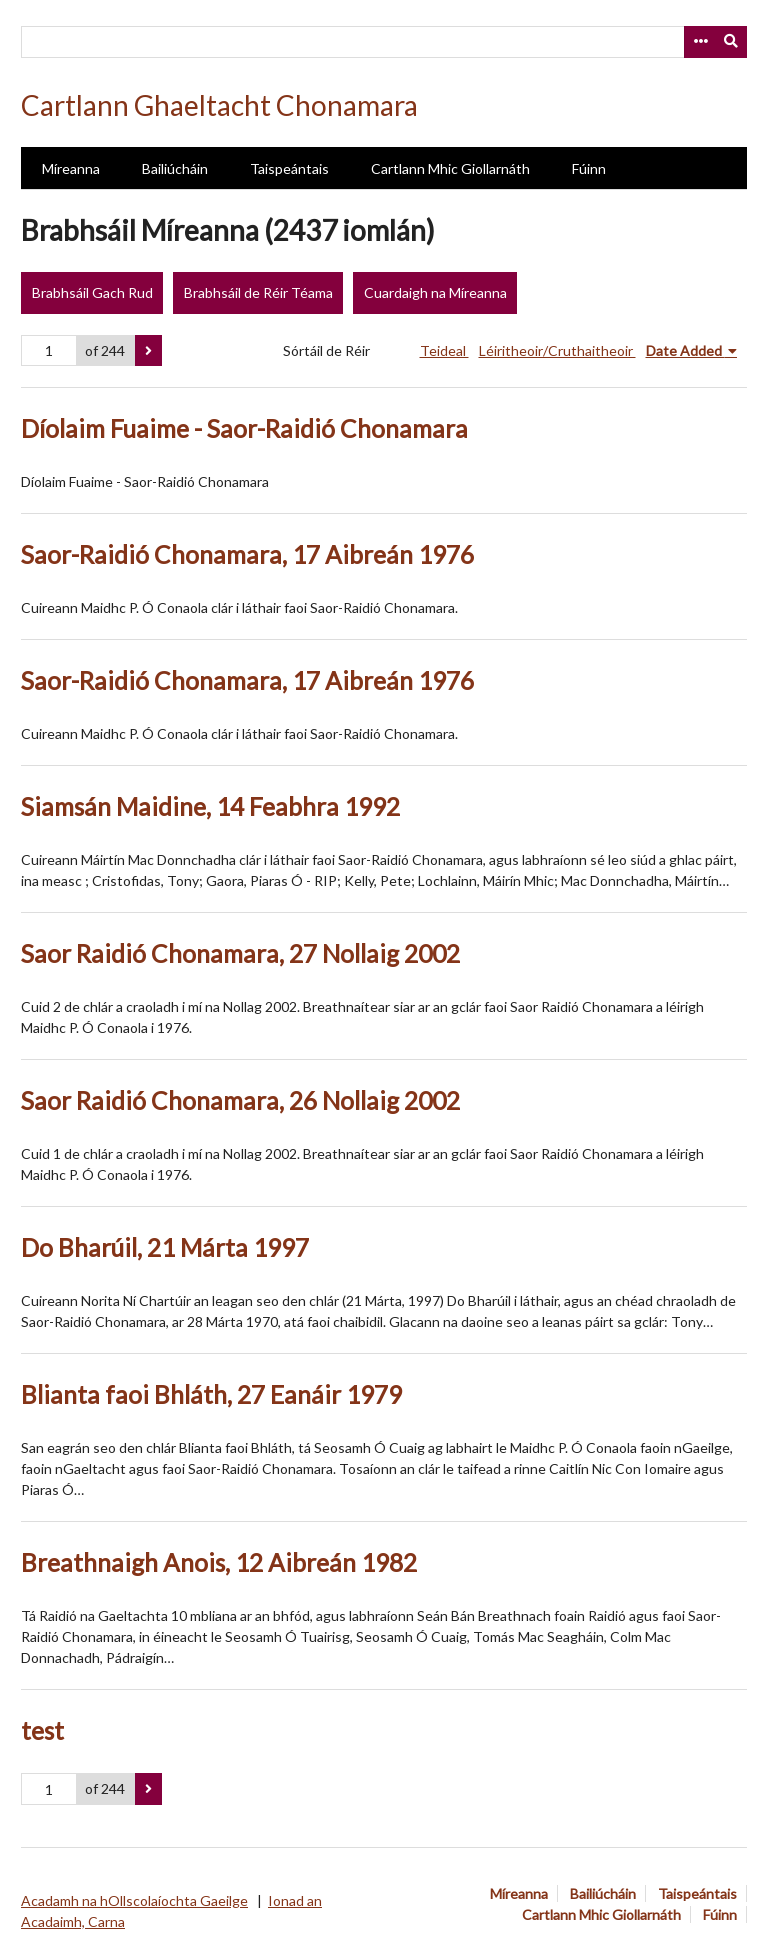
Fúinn (589, 168)
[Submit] (732, 42)
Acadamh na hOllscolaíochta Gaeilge (134, 1900)
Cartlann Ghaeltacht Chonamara (219, 105)
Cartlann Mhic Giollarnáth (450, 168)
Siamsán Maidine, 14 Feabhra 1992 (210, 806)
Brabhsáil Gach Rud (92, 292)
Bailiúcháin (175, 168)
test (42, 1730)
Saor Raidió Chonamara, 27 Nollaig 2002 (240, 953)
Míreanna (71, 168)
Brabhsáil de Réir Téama (258, 292)
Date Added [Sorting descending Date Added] (685, 350)
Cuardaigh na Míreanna (435, 292)
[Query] (384, 42)
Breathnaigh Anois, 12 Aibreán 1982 (219, 1562)
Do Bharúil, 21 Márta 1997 (165, 1247)
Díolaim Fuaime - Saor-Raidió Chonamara (244, 428)
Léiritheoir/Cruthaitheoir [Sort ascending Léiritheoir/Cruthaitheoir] (557, 350)
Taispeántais (289, 168)
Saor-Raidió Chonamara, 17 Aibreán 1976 (247, 554)
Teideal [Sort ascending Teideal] (444, 350)
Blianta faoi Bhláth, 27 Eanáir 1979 (211, 1394)
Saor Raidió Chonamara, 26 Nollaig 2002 (240, 1100)
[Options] (700, 42)
